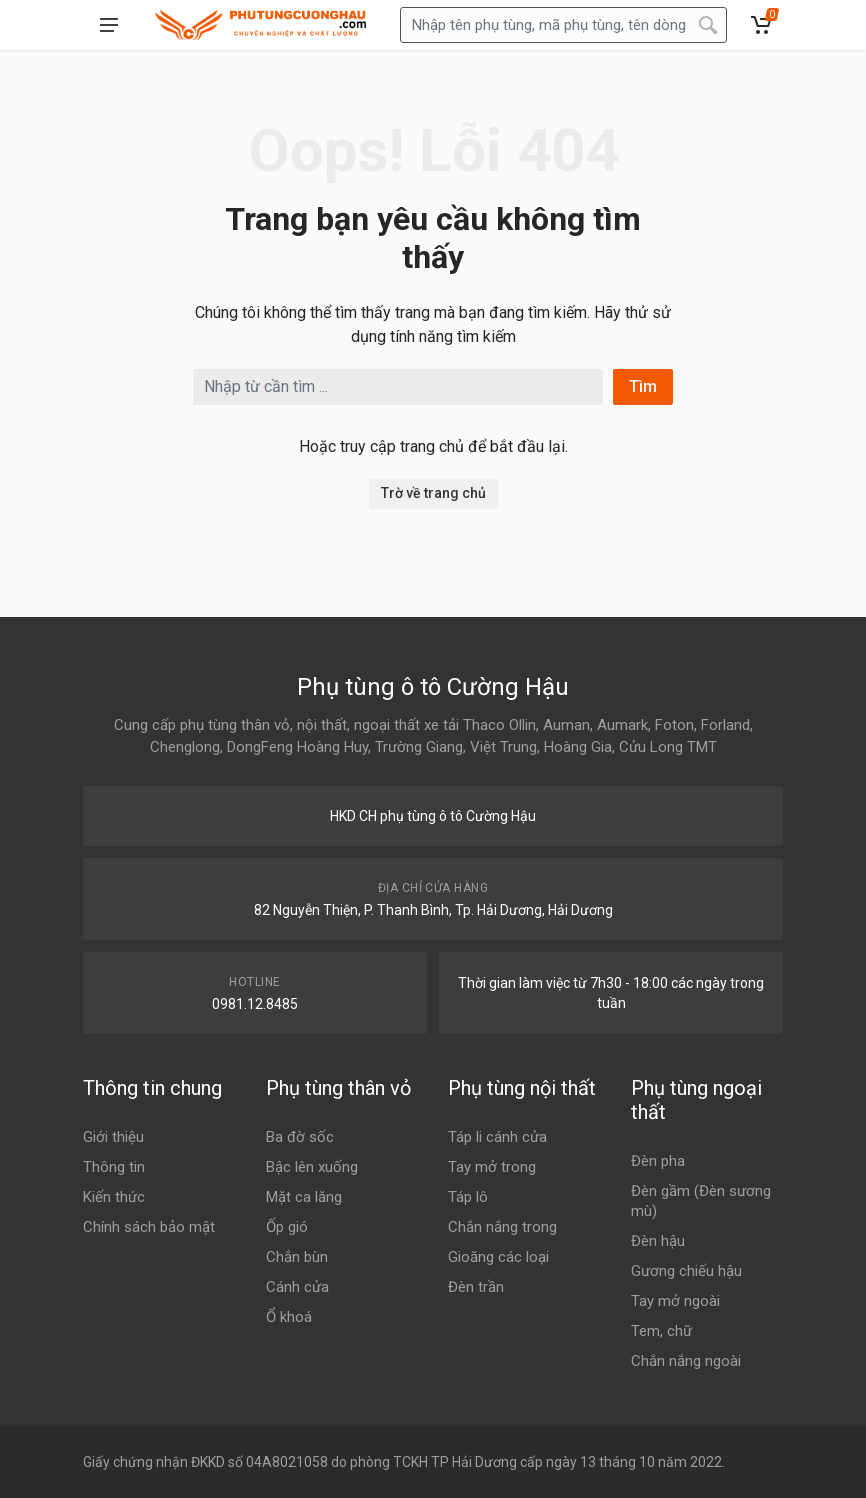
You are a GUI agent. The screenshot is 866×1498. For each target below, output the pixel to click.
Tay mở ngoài (675, 1301)
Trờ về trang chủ (433, 493)
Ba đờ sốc (300, 1137)
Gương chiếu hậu (686, 1271)
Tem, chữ (661, 1331)
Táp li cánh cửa (497, 1137)
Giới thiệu (113, 1137)
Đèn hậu (658, 1241)
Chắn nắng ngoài (686, 1361)
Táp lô (468, 1197)
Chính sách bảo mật (149, 1227)
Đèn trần (476, 1287)
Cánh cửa (297, 1287)
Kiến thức (114, 1197)
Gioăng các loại (498, 1257)
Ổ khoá (289, 1317)
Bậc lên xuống (312, 1167)
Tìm (643, 386)
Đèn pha (658, 1161)
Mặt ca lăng (304, 1197)
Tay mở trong (492, 1167)
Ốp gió (287, 1227)
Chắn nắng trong (502, 1227)
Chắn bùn (297, 1257)
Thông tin (114, 1167)
